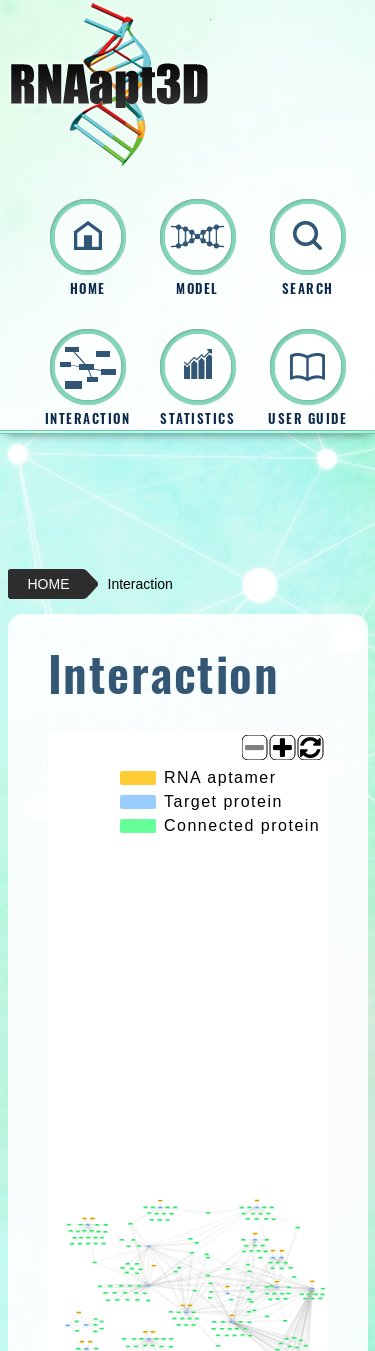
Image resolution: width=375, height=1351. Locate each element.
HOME (88, 288)
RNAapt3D (109, 84)
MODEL (197, 288)
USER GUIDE (307, 418)
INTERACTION (88, 418)
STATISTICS (197, 418)
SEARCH (308, 288)
